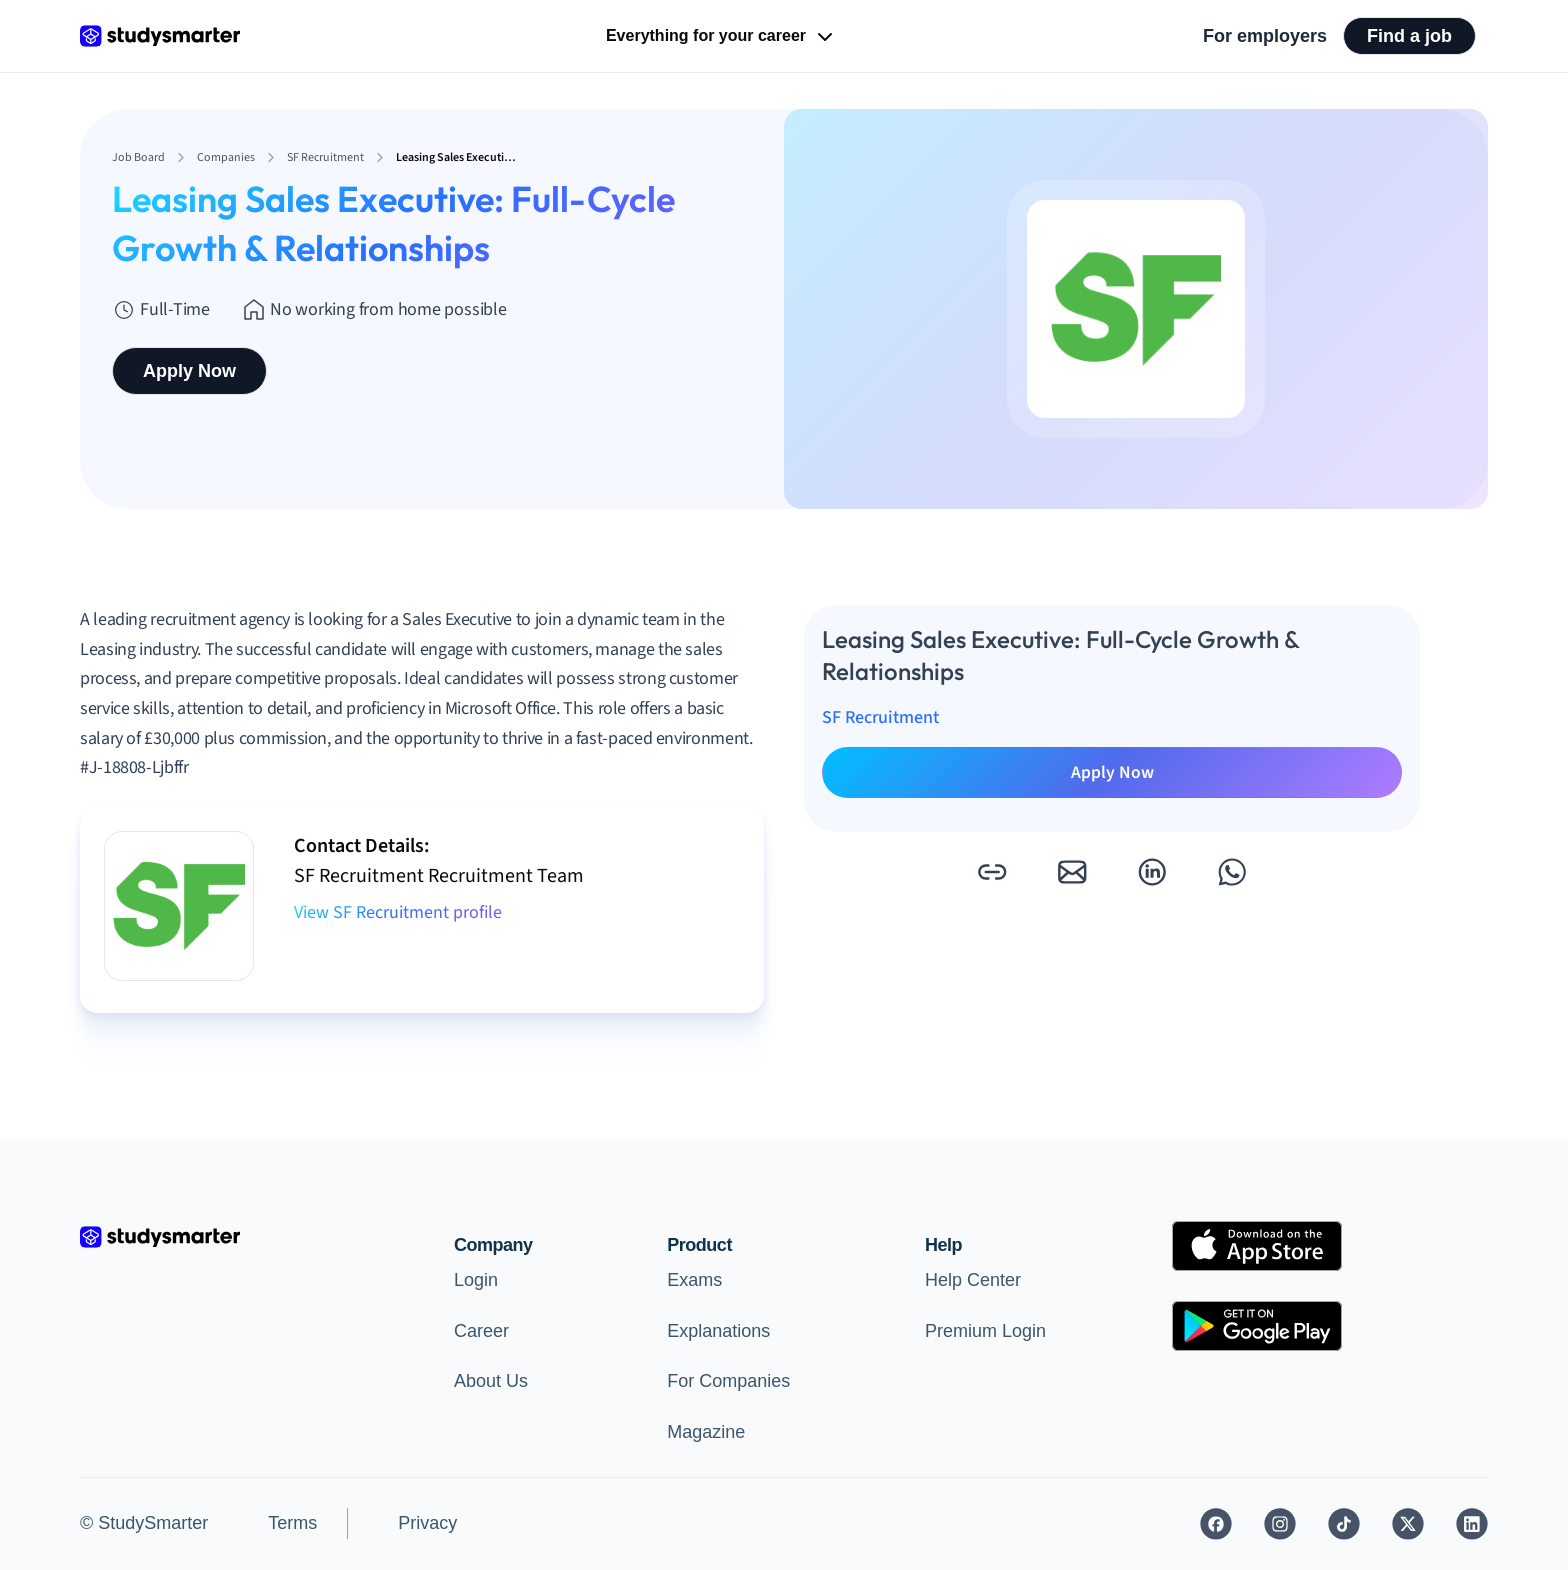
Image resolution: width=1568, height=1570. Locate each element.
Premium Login (985, 1331)
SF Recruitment (880, 717)
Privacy (427, 1523)
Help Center (973, 1280)
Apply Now (189, 371)
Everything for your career (721, 37)
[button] (992, 872)
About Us (491, 1381)
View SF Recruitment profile (398, 912)
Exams (694, 1280)
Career (481, 1331)
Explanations (718, 1331)
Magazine (706, 1432)
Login (476, 1280)
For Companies (728, 1381)
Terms (292, 1523)
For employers (1265, 36)
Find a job (1409, 36)
